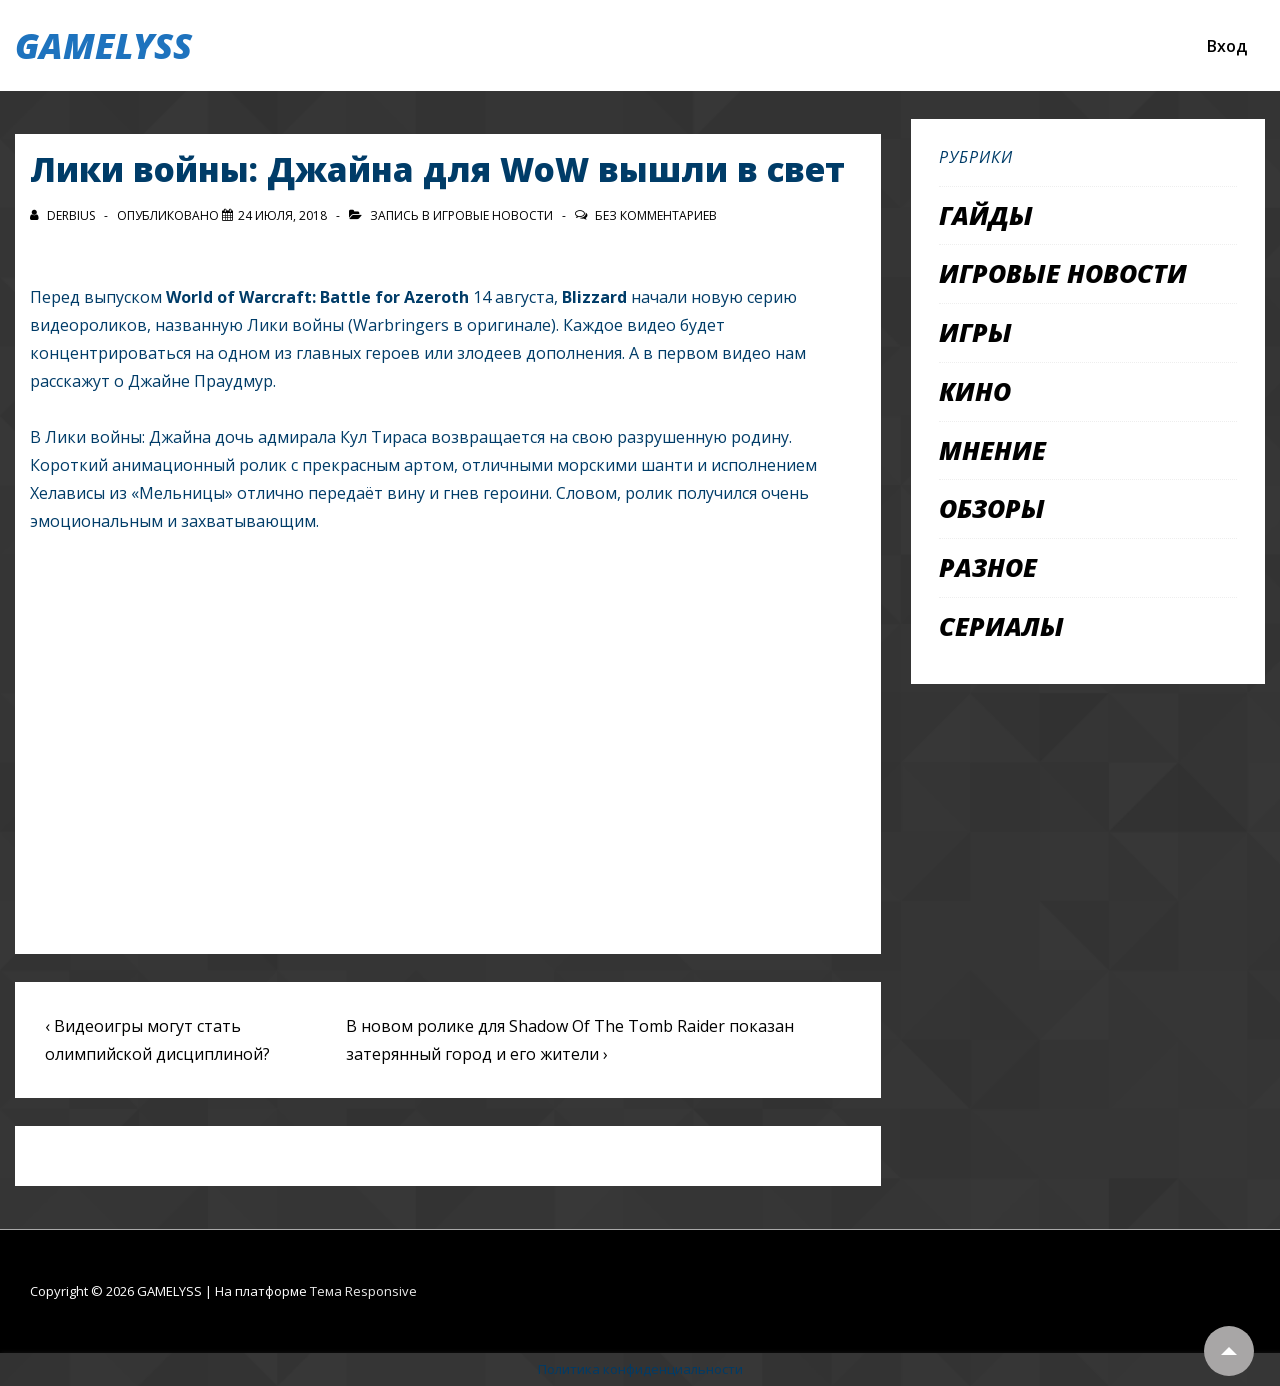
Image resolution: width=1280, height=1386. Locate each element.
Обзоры (992, 508)
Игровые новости (493, 215)
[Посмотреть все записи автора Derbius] (64, 215)
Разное (988, 567)
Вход (1227, 46)
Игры (975, 332)
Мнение (992, 450)
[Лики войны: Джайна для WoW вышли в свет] (282, 215)
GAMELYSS (103, 45)
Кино (975, 391)
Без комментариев (656, 215)
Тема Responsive (363, 1291)
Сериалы (1001, 626)
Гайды (986, 215)
